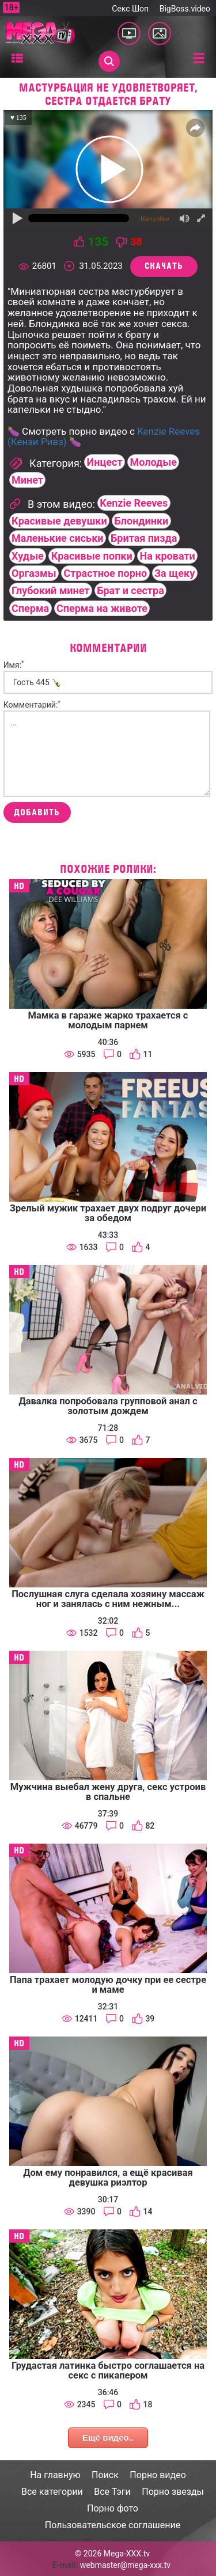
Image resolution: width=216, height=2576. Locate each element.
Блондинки (142, 521)
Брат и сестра (130, 590)
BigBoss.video (185, 8)
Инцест (105, 462)
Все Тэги (112, 2491)
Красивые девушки (59, 521)
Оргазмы (34, 573)
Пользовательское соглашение (113, 2525)
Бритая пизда (144, 538)
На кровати (167, 556)
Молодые (153, 462)
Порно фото (112, 2508)
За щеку (174, 573)
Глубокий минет (50, 590)
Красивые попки (91, 556)
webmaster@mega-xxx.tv (125, 2565)
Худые (28, 556)
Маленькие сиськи (57, 538)
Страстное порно (105, 573)
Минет (27, 480)
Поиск (105, 2474)
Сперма (30, 608)
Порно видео (158, 2474)
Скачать (164, 265)
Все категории (52, 2491)
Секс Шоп (130, 8)
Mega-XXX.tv (127, 2553)
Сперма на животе (101, 608)
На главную (55, 2474)
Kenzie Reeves (134, 503)
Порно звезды (173, 2491)
